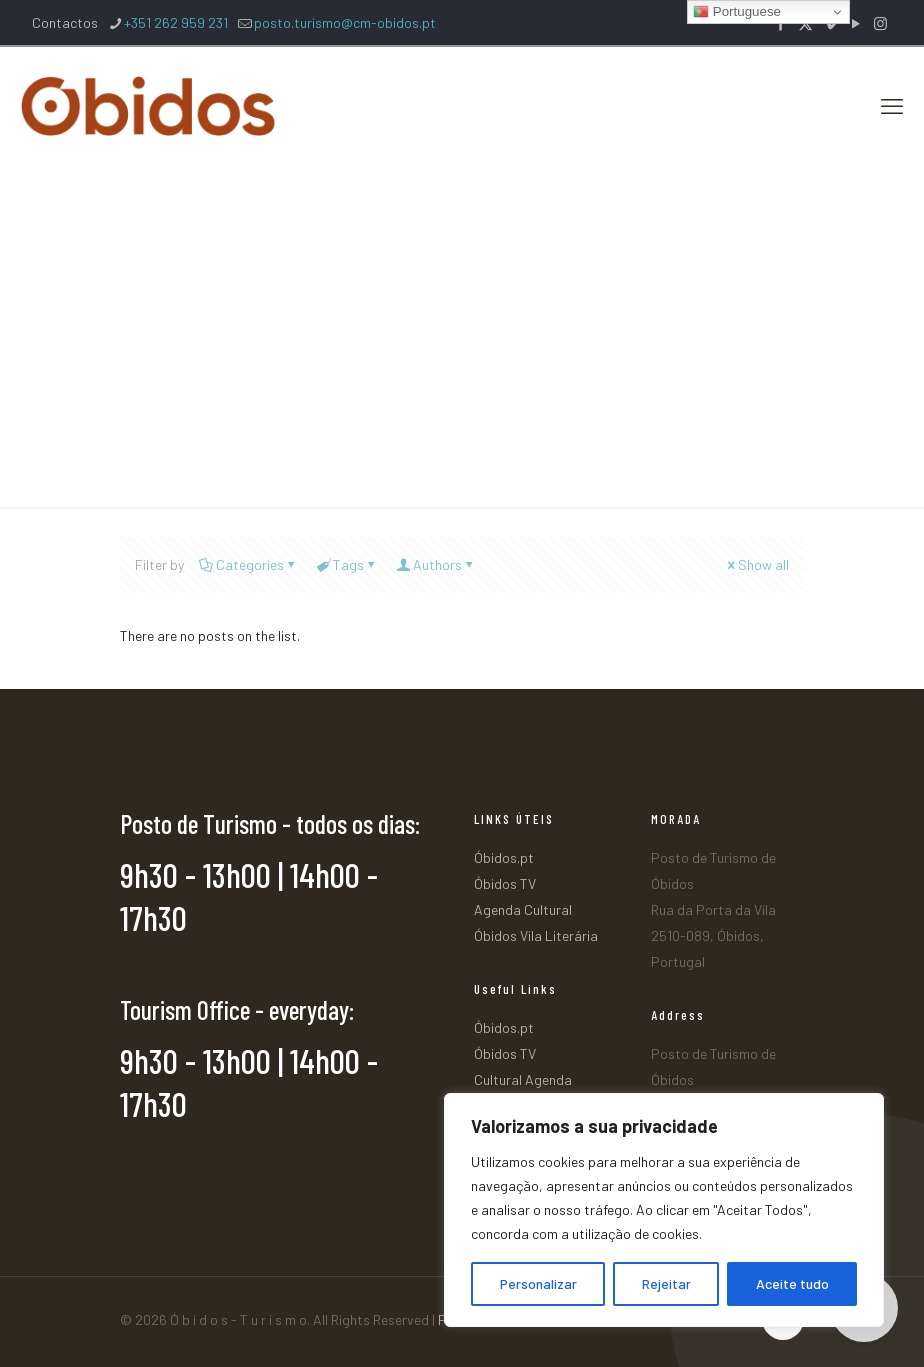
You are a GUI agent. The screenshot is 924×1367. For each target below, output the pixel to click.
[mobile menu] (892, 105)
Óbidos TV (505, 883)
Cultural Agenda (523, 1079)
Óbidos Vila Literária (536, 935)
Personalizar (538, 1283)
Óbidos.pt (504, 857)
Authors (436, 564)
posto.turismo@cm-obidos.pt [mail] (345, 22)
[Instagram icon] (880, 23)
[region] (664, 1210)
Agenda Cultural (523, 909)
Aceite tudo (792, 1283)
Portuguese (737, 12)
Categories (248, 564)
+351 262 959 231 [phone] (176, 22)
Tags (347, 564)
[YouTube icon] (855, 23)
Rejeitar (666, 1283)
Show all (756, 564)
